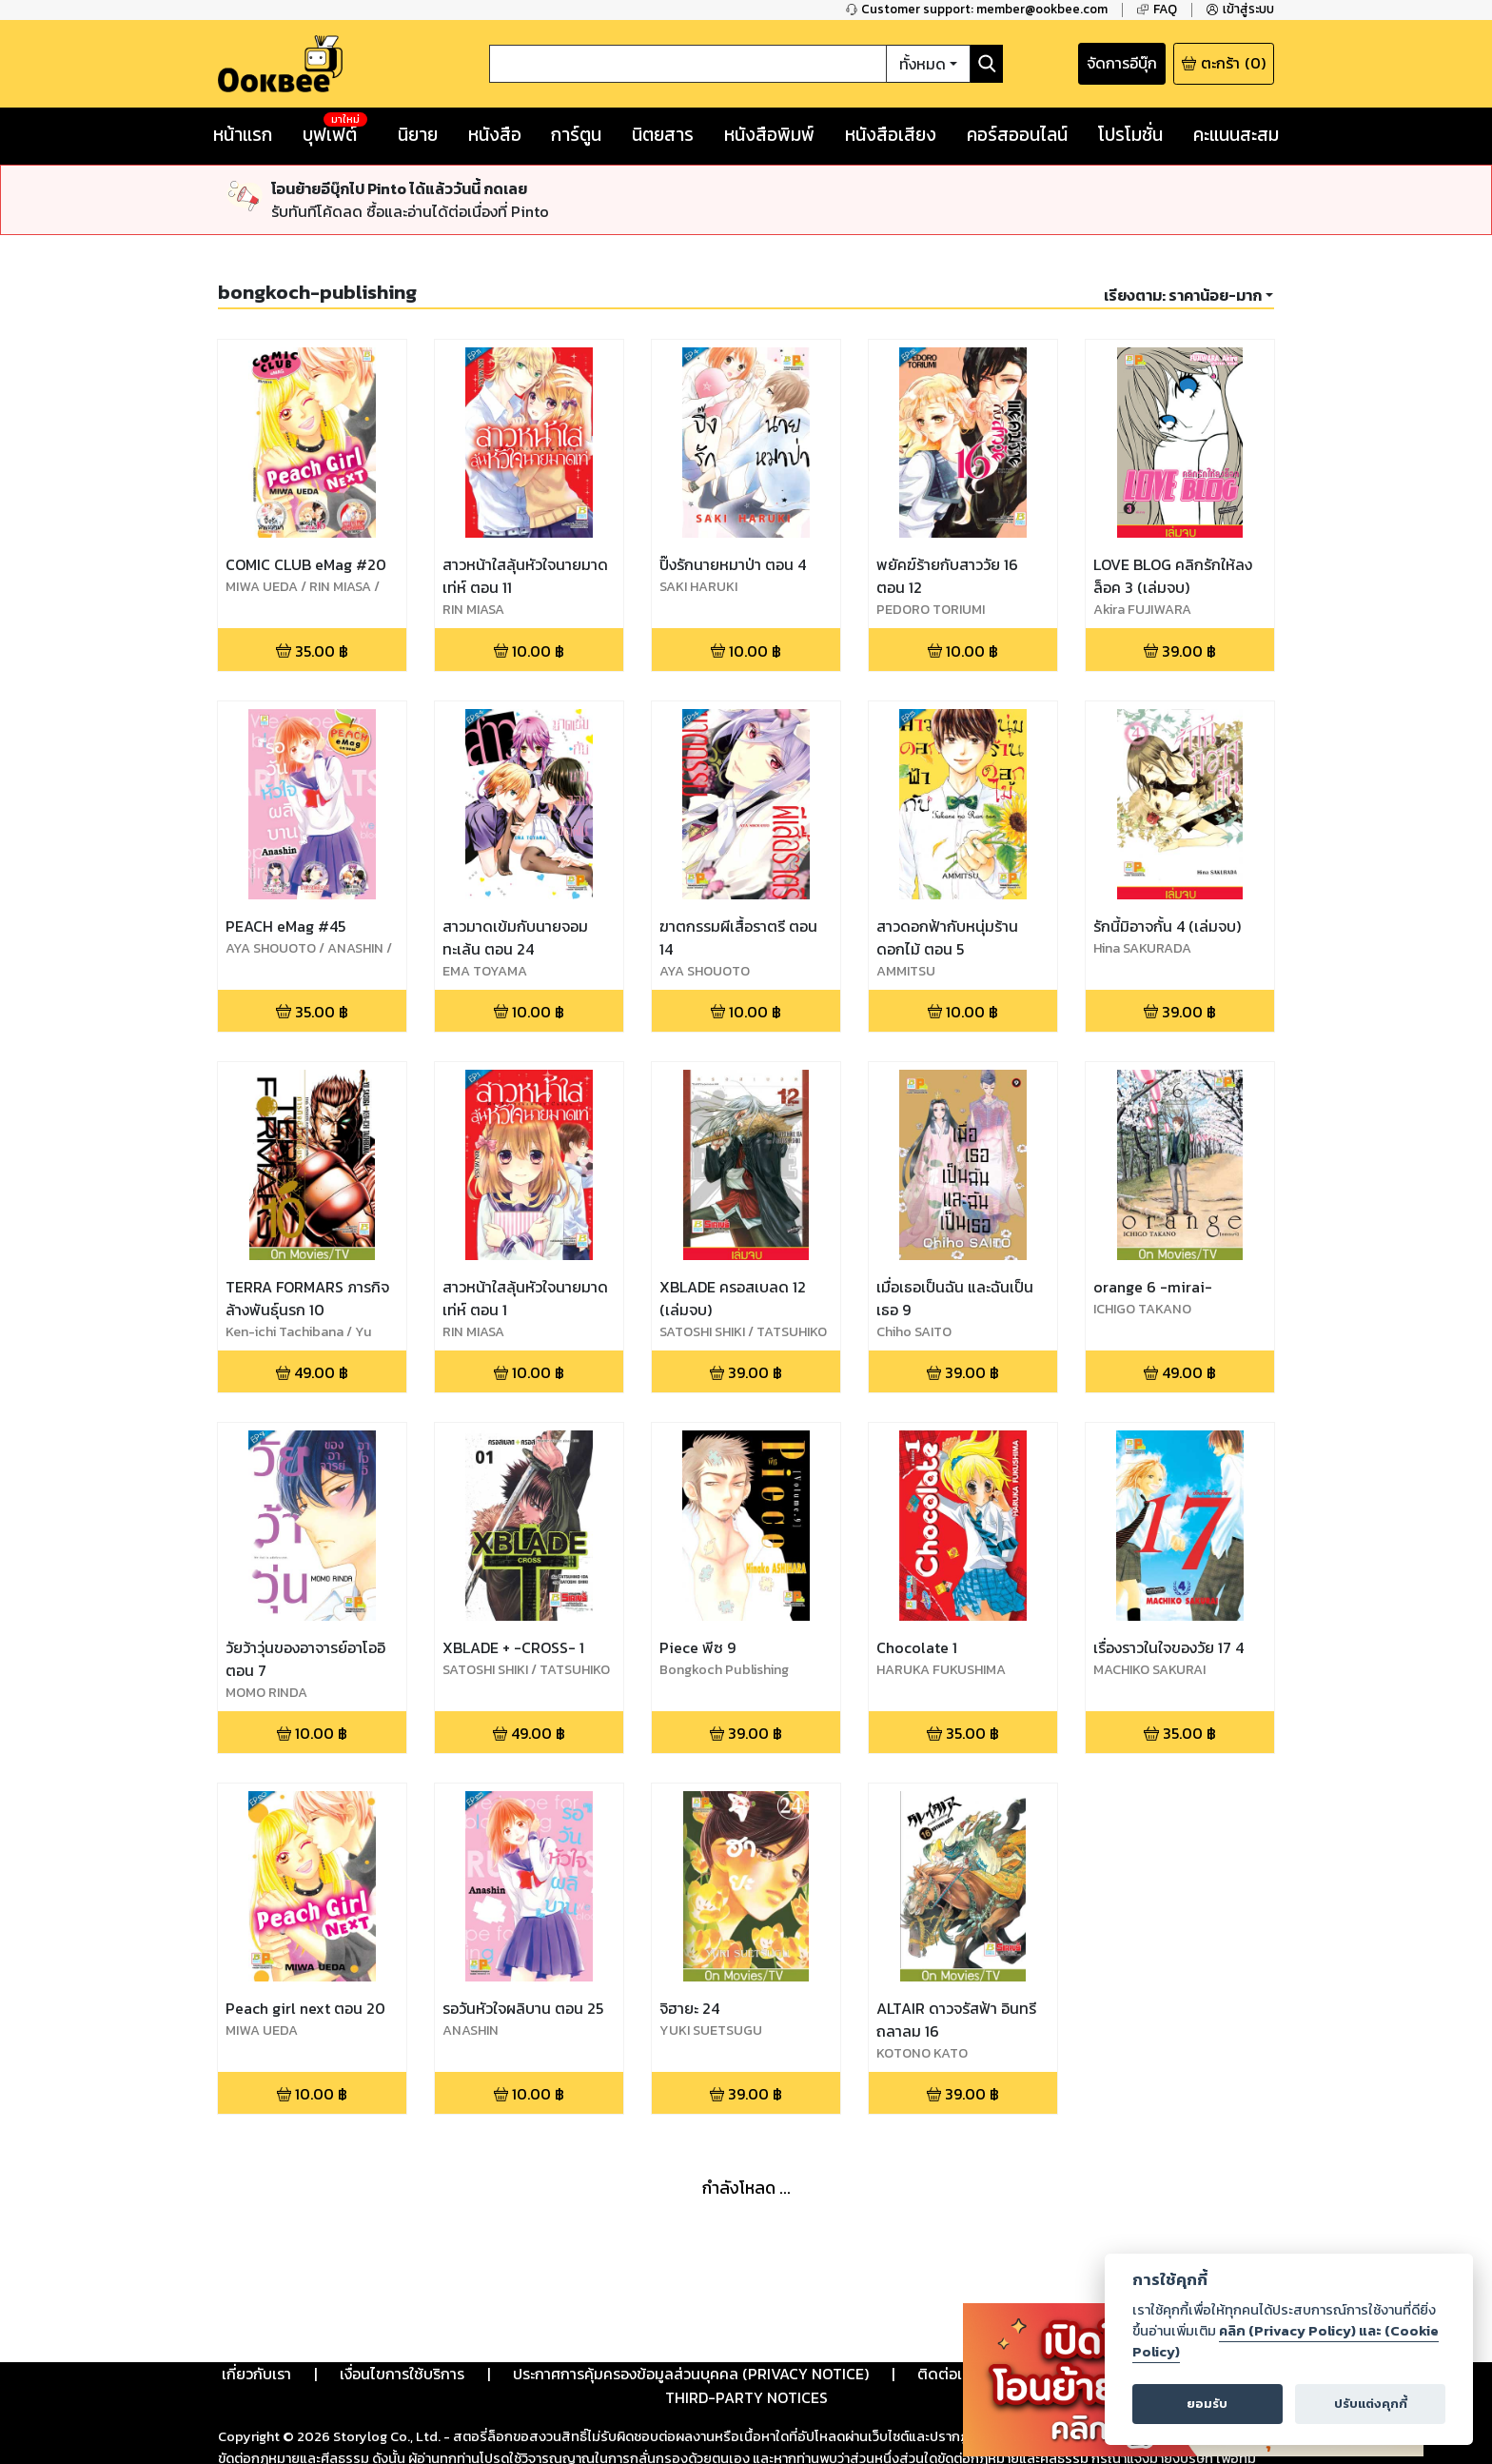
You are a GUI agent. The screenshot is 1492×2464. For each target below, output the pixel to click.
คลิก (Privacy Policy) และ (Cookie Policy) (1285, 2341)
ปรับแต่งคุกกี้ (1370, 2404)
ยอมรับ (1207, 2404)
